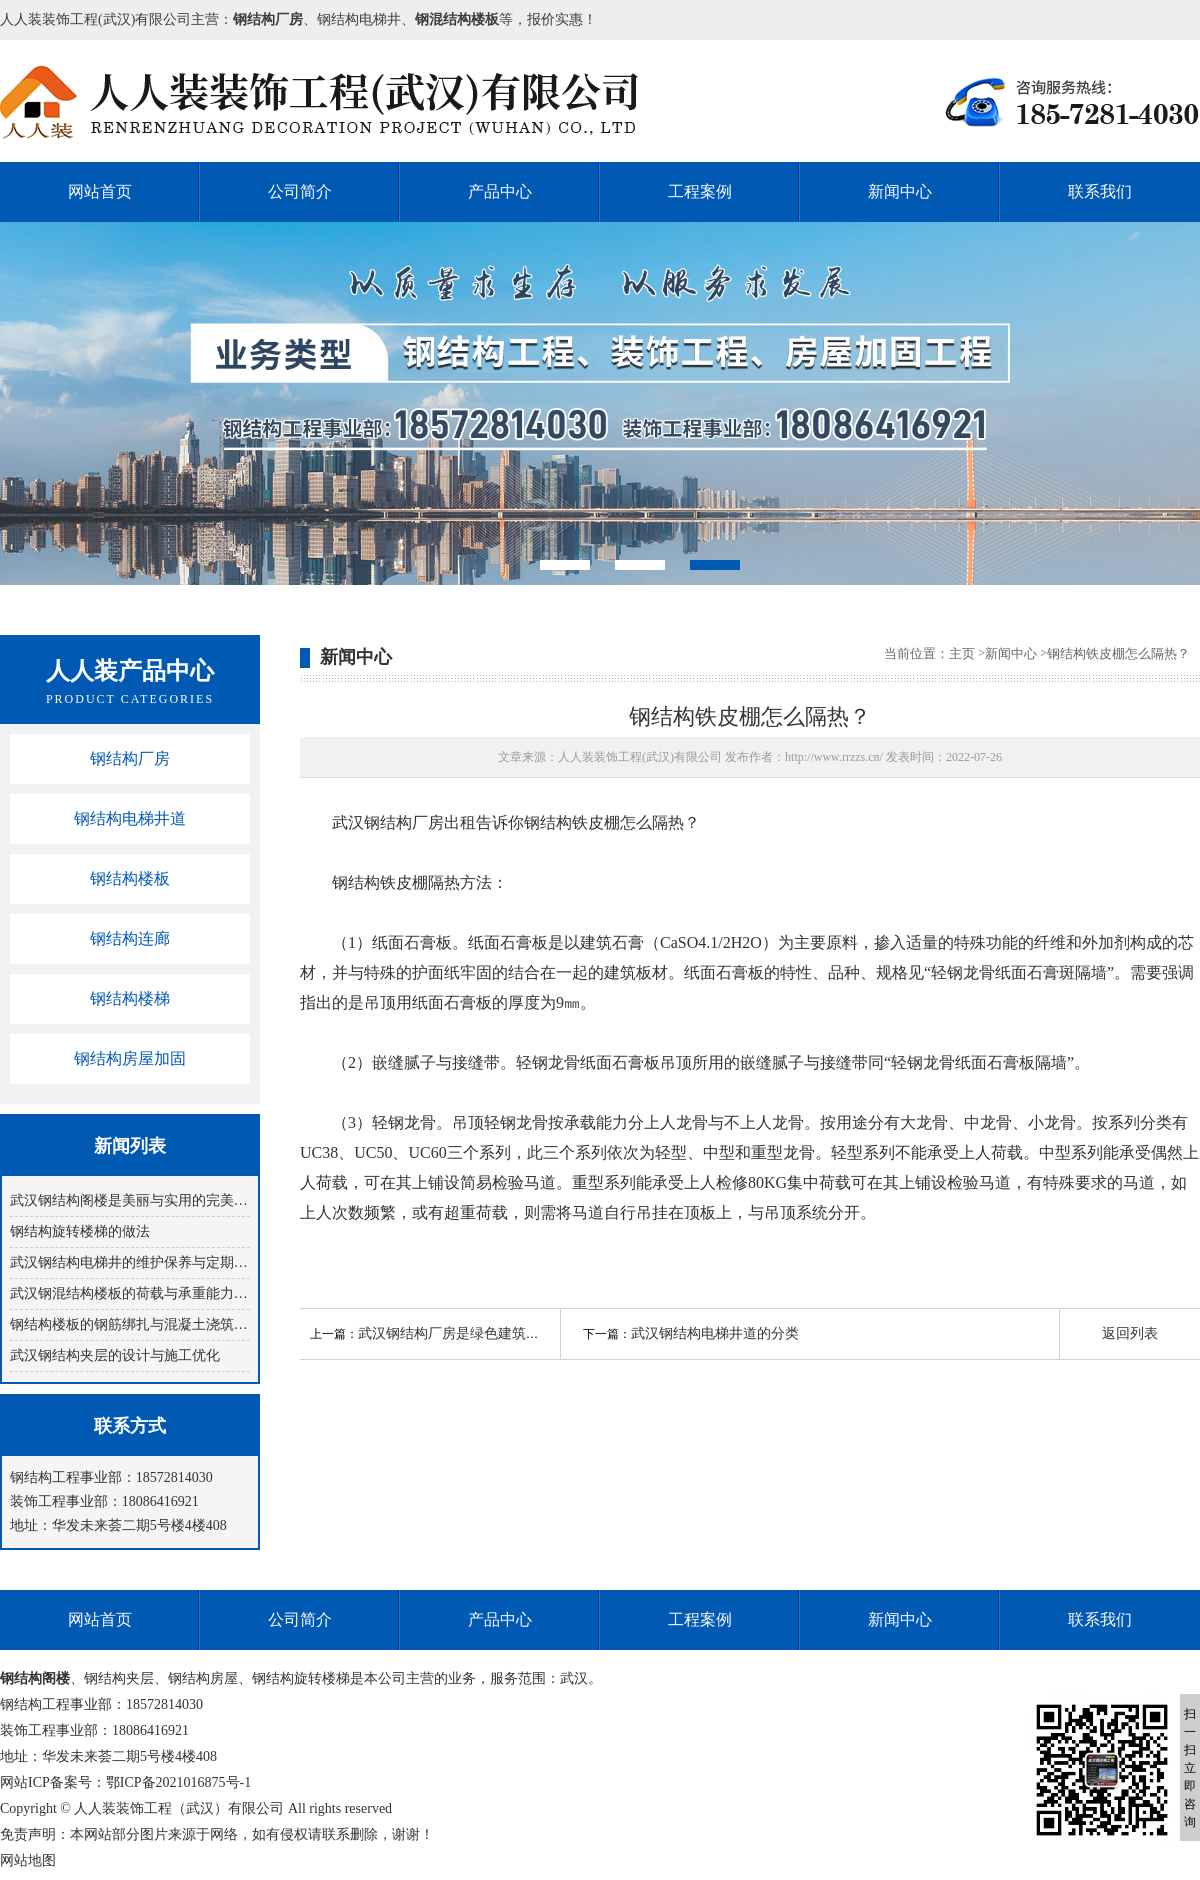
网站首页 (100, 191)
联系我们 (1100, 191)
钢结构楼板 (130, 878)
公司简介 (300, 191)
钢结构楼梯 (130, 998)
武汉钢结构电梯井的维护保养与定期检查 (130, 1262)
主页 (962, 653)
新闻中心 (900, 191)
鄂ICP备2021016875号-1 (178, 1782)
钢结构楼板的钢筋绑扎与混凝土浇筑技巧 (130, 1324)
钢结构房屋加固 (130, 1058)
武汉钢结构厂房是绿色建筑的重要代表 (477, 1333)
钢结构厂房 (130, 758)
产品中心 (500, 191)
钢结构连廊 (130, 938)
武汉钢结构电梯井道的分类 (715, 1333)
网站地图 (28, 1860)
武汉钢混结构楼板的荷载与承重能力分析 (130, 1293)
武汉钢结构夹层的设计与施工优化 (115, 1355)
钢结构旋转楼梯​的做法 (80, 1231)
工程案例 (700, 191)
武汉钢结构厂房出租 (404, 822)
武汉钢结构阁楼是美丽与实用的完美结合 (130, 1200)
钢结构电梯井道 (130, 818)
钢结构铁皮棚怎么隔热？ (1118, 653)
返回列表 (1130, 1333)
